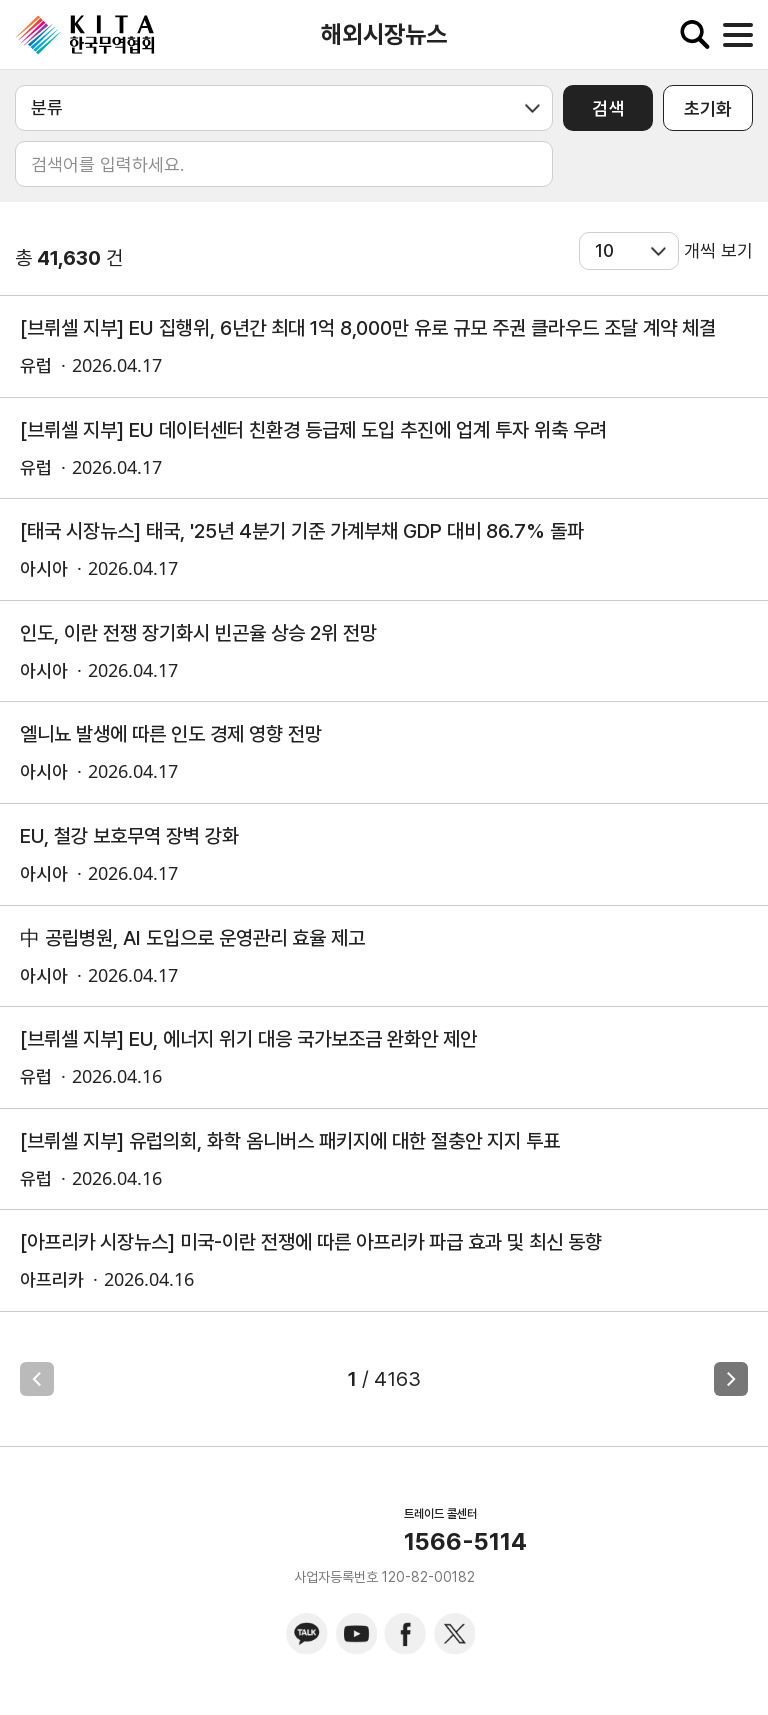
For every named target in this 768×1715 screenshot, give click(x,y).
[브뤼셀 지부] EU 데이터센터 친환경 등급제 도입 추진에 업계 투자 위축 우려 (313, 430)
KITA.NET (85, 35)
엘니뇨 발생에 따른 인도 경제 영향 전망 (171, 734)
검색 (608, 108)
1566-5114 (465, 1542)
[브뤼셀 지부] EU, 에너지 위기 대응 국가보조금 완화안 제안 (248, 1039)
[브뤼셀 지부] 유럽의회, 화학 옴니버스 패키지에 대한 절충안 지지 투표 (290, 1141)
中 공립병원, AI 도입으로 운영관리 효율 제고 (192, 938)
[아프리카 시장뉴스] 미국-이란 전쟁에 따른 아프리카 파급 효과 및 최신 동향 (311, 1242)
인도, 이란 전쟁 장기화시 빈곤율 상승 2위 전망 (198, 633)
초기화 (708, 108)
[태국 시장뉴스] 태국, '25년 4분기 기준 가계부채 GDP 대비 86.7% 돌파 (302, 531)
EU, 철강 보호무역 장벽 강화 (129, 836)
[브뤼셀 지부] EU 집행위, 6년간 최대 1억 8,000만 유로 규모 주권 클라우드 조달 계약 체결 (368, 328)
